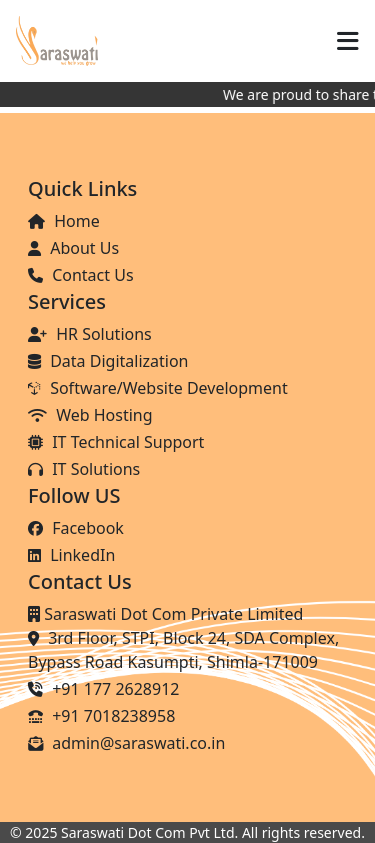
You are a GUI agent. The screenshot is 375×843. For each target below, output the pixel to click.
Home (64, 221)
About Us (73, 248)
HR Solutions (90, 334)
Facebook (76, 528)
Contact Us (81, 275)
